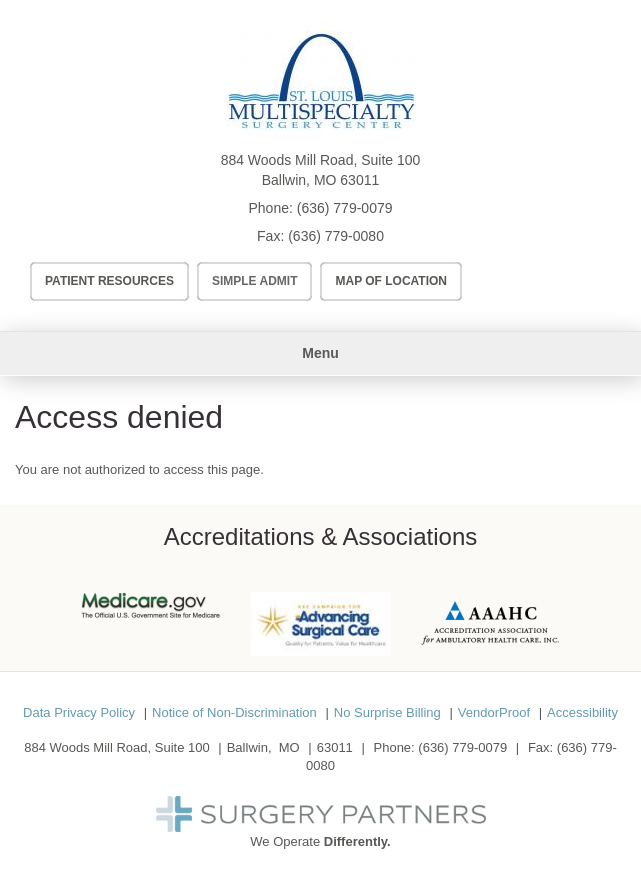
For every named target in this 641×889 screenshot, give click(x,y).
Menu (320, 353)
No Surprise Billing (387, 712)
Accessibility (582, 712)
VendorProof (494, 712)
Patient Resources (109, 281)
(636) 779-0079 (345, 208)
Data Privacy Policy (79, 712)
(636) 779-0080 (336, 236)
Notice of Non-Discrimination (234, 712)
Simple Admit (255, 281)
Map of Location (391, 281)
